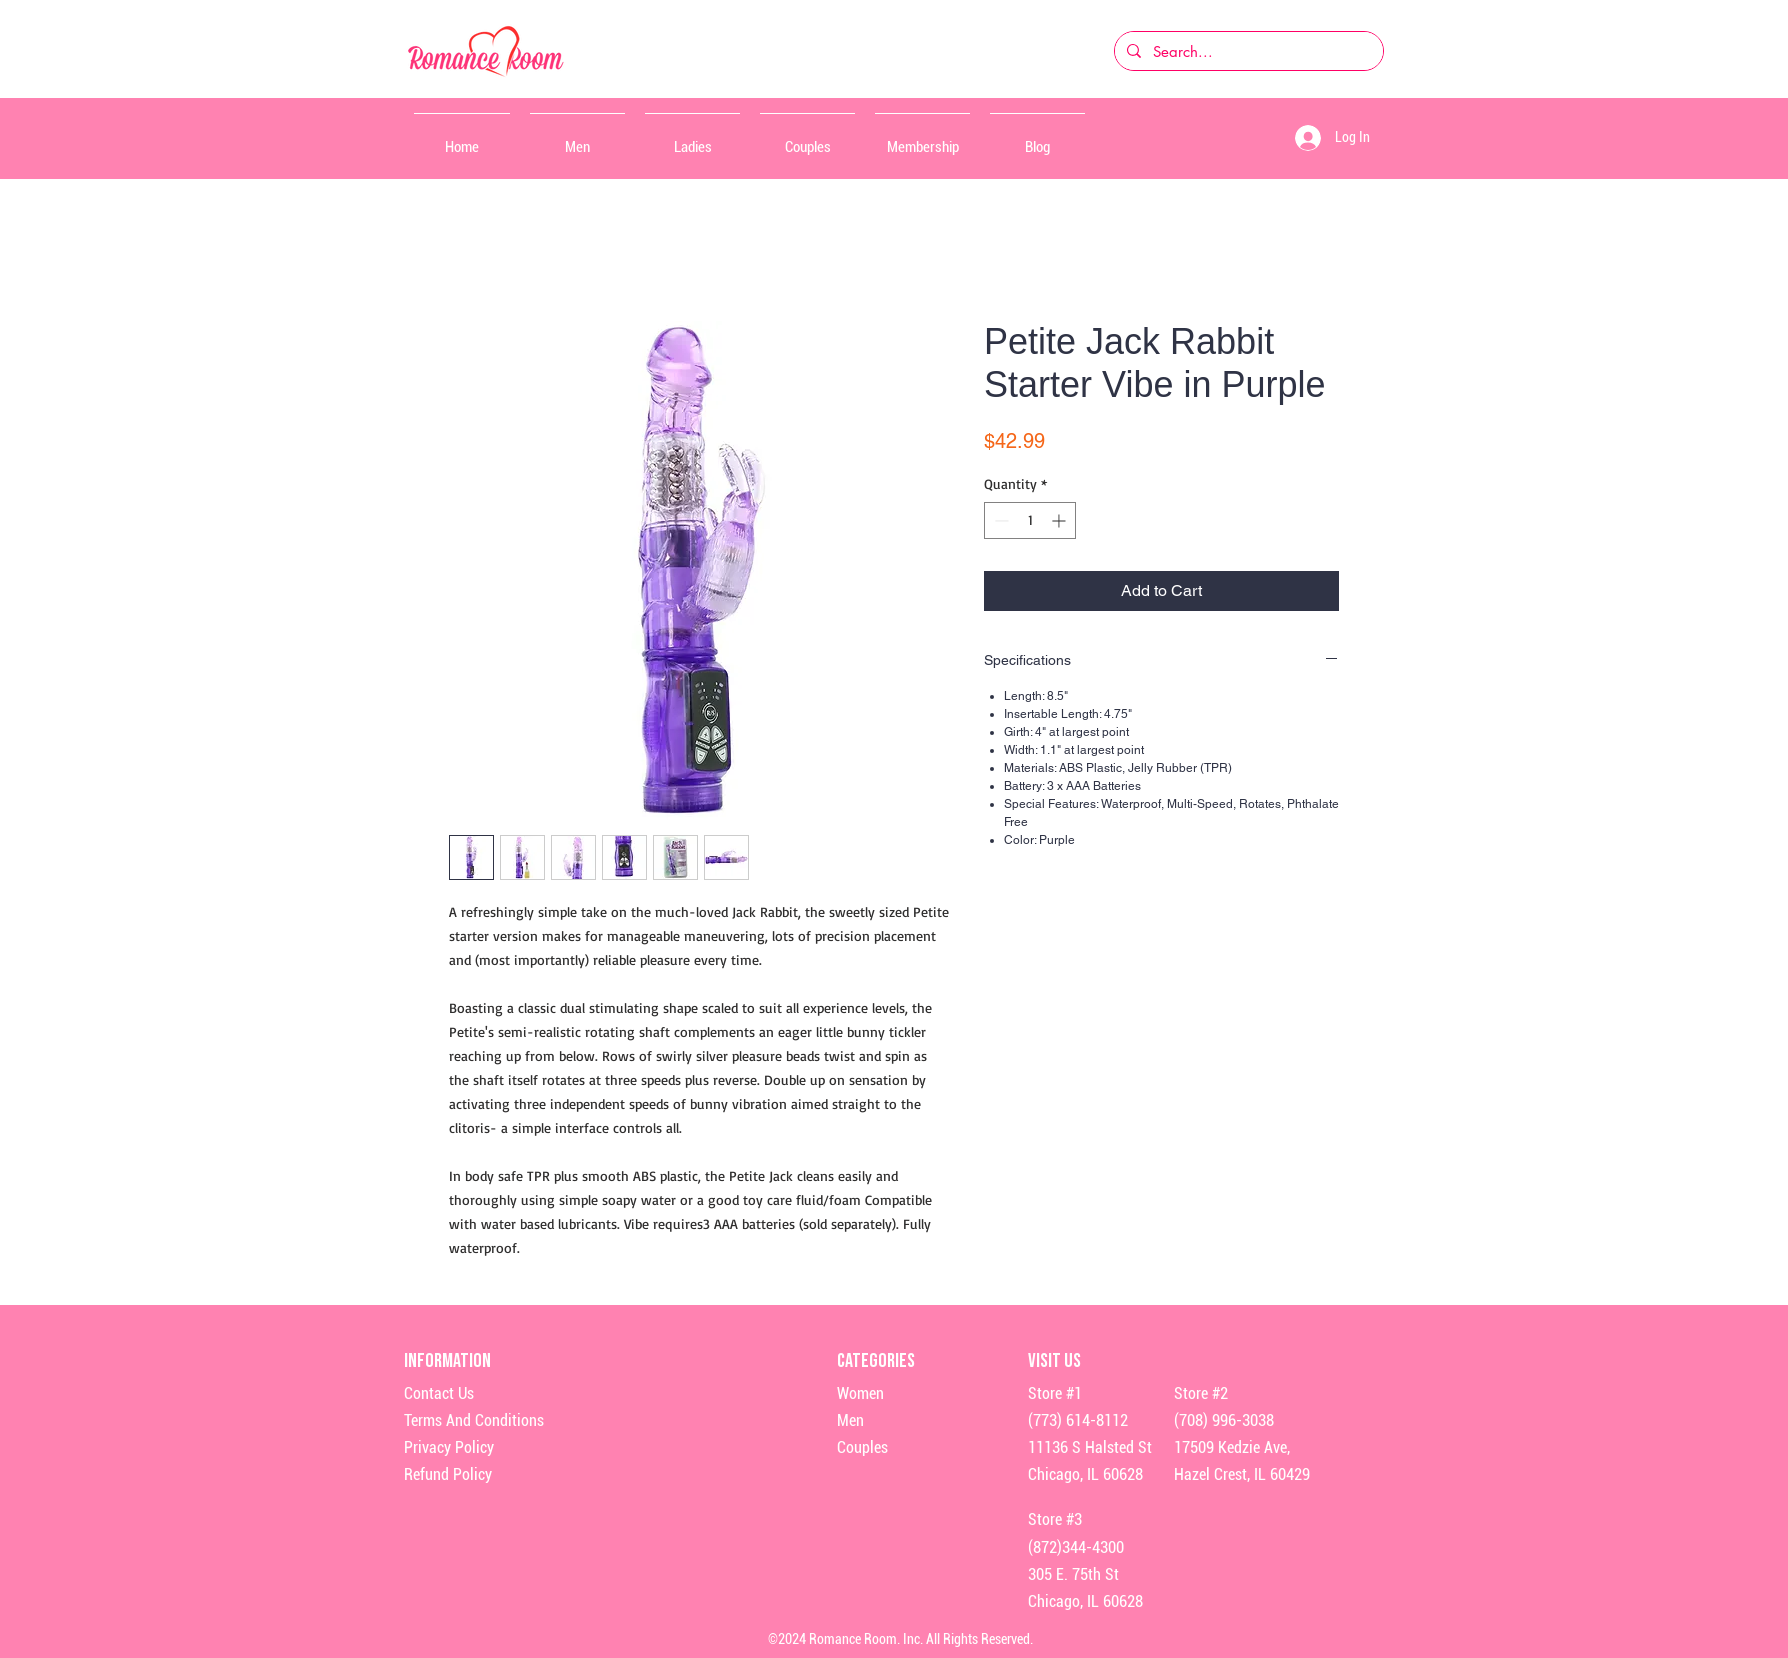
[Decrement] (999, 520)
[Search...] (1247, 51)
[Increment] (1060, 520)
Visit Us (1054, 1361)
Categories (876, 1361)
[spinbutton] (1030, 520)
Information (449, 1361)
